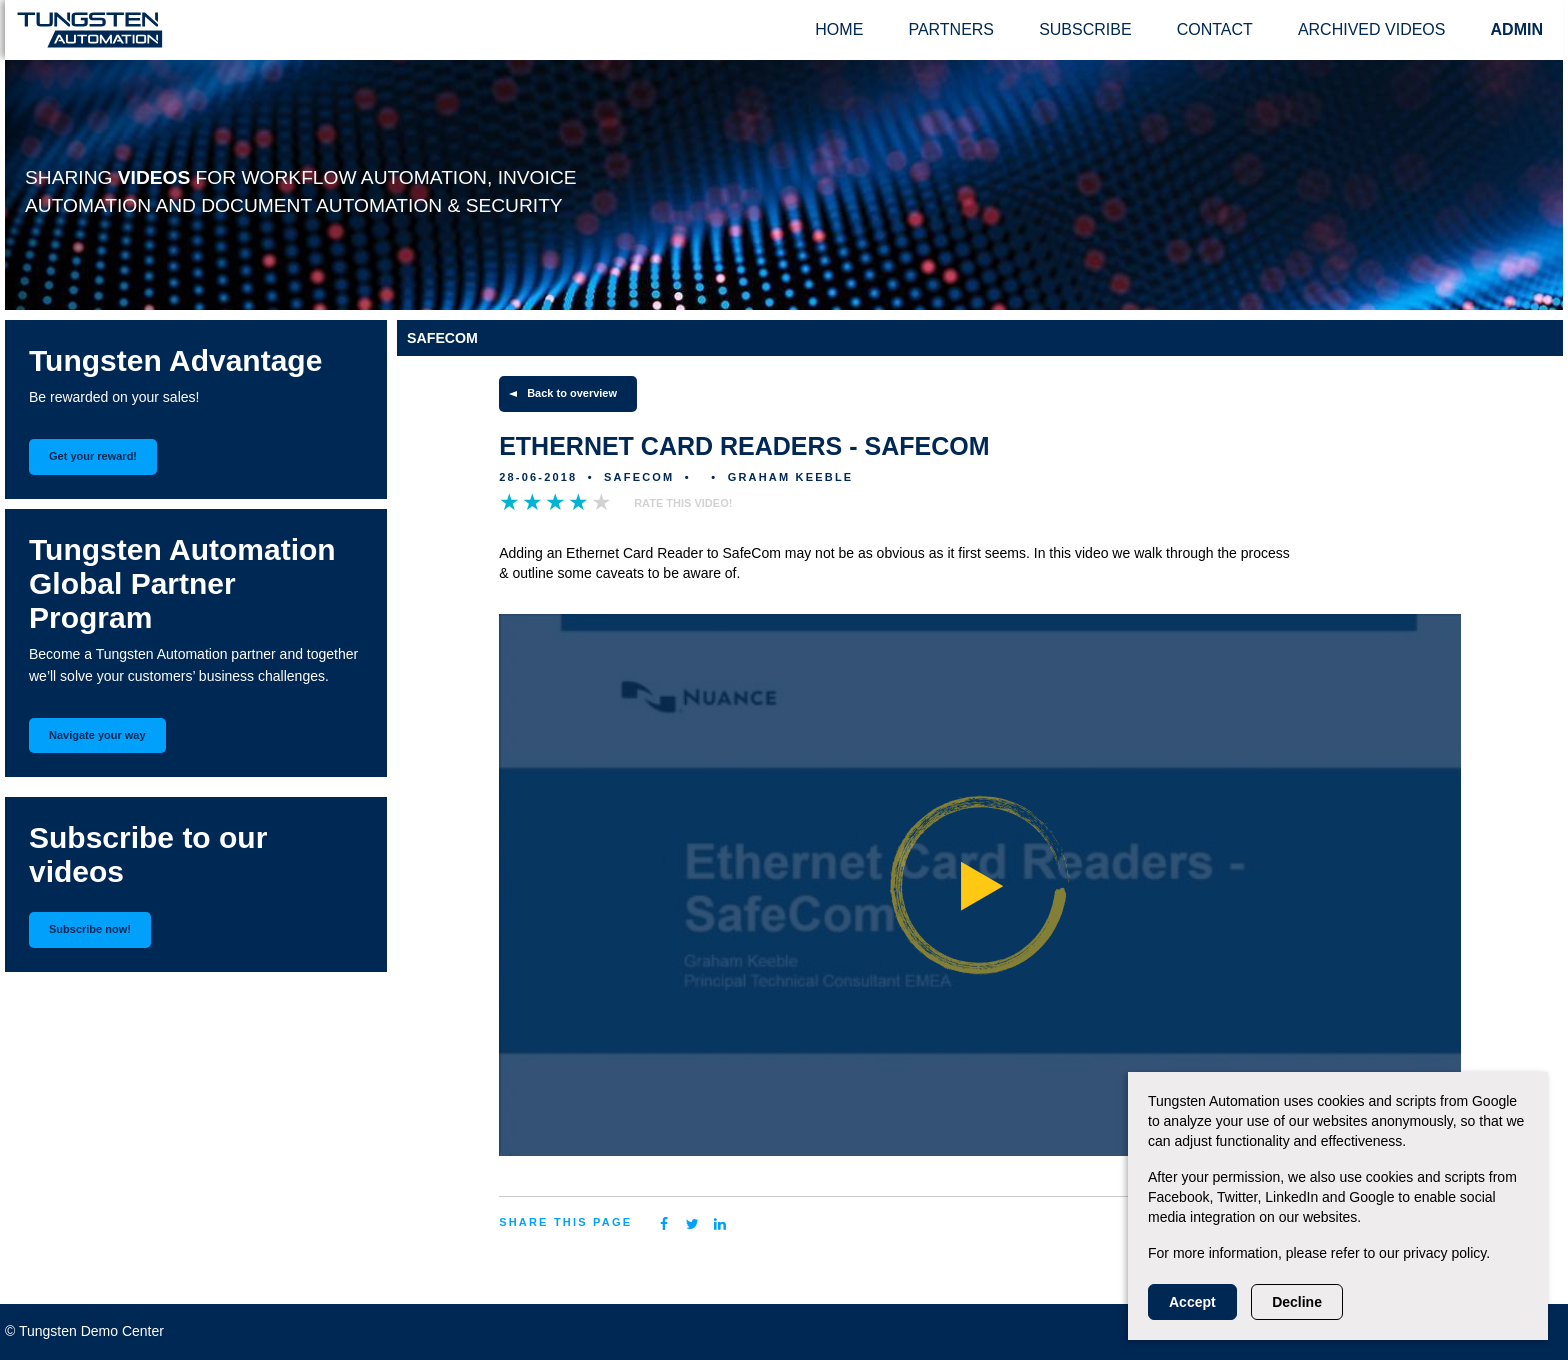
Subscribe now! (90, 929)
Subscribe (1085, 29)
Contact (1215, 29)
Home (839, 29)
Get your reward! (93, 456)
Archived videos (1372, 29)
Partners (951, 29)
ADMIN (1517, 29)
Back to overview (572, 393)
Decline (1297, 1302)
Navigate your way (97, 735)
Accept (1192, 1302)
